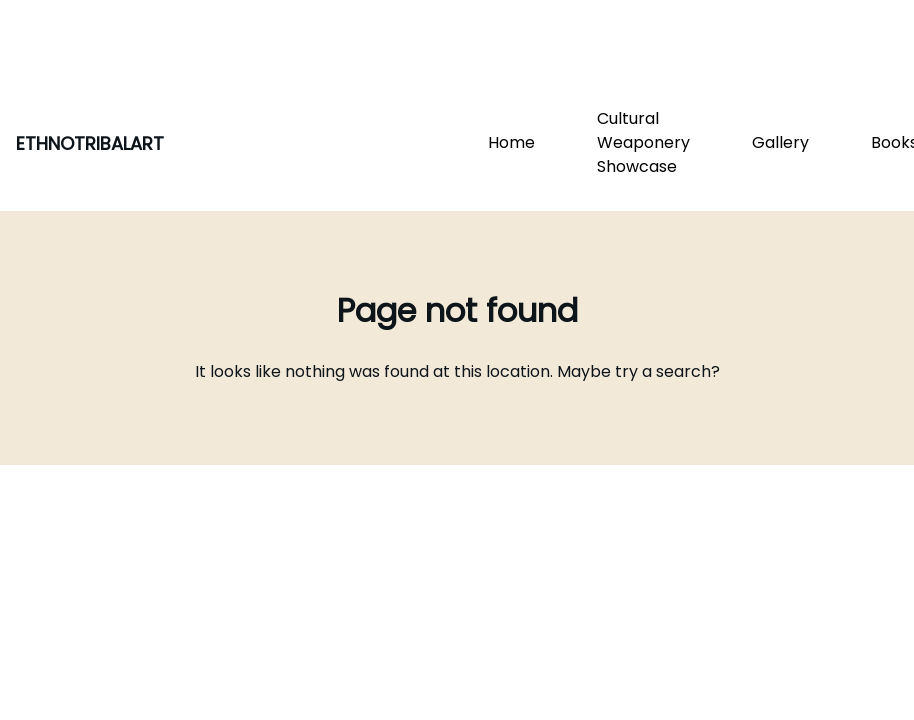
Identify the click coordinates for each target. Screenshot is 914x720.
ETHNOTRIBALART (90, 143)
